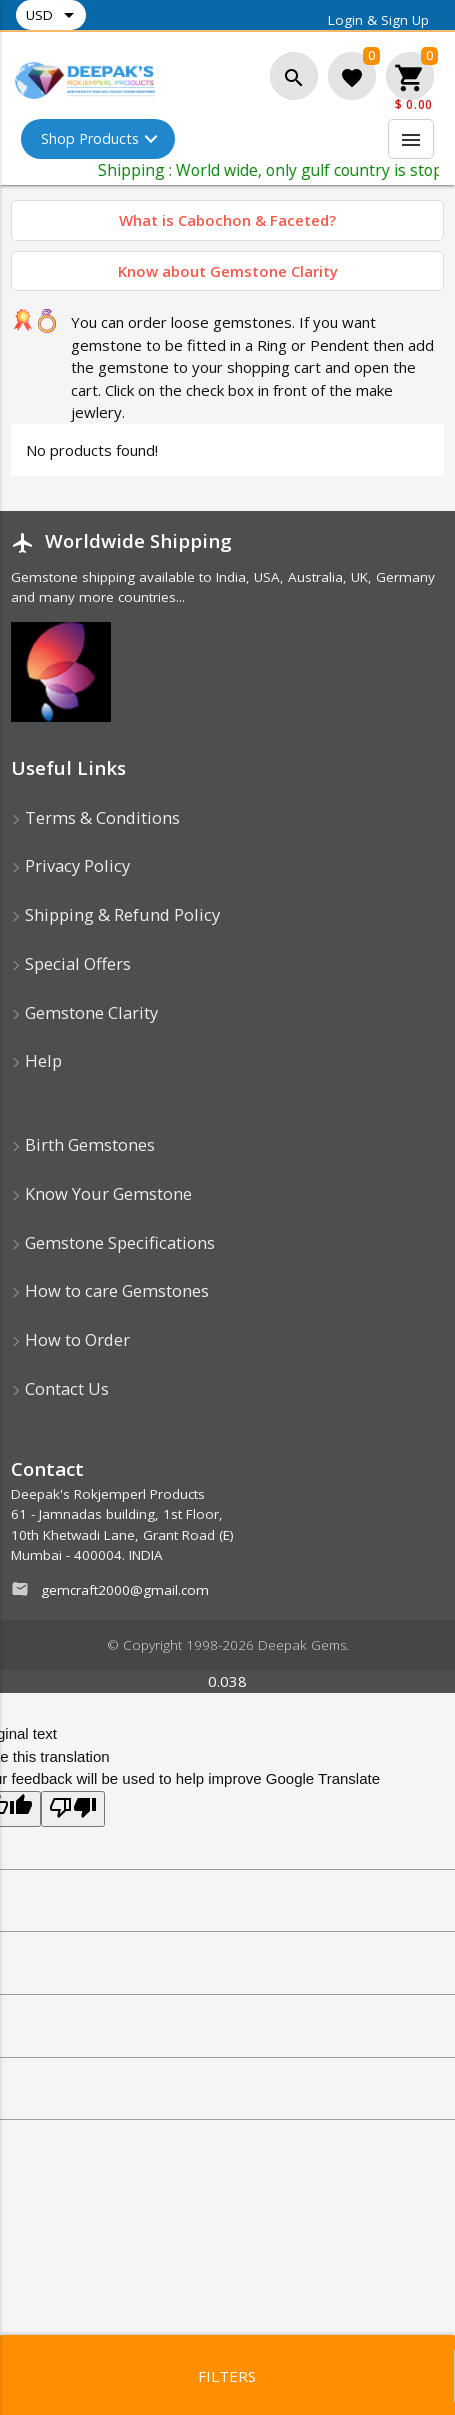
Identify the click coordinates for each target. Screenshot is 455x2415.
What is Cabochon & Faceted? (227, 220)
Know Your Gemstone (101, 1193)
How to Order (70, 1339)
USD (53, 15)
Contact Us (60, 1388)
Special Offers (71, 963)
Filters (227, 2376)
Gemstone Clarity (84, 1012)
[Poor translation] (73, 1809)
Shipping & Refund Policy (115, 914)
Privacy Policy (70, 865)
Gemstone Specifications (113, 1242)
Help (36, 1060)
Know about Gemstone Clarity (228, 271)
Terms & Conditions (95, 817)
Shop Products (91, 139)
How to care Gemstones (110, 1290)
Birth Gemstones (83, 1144)
